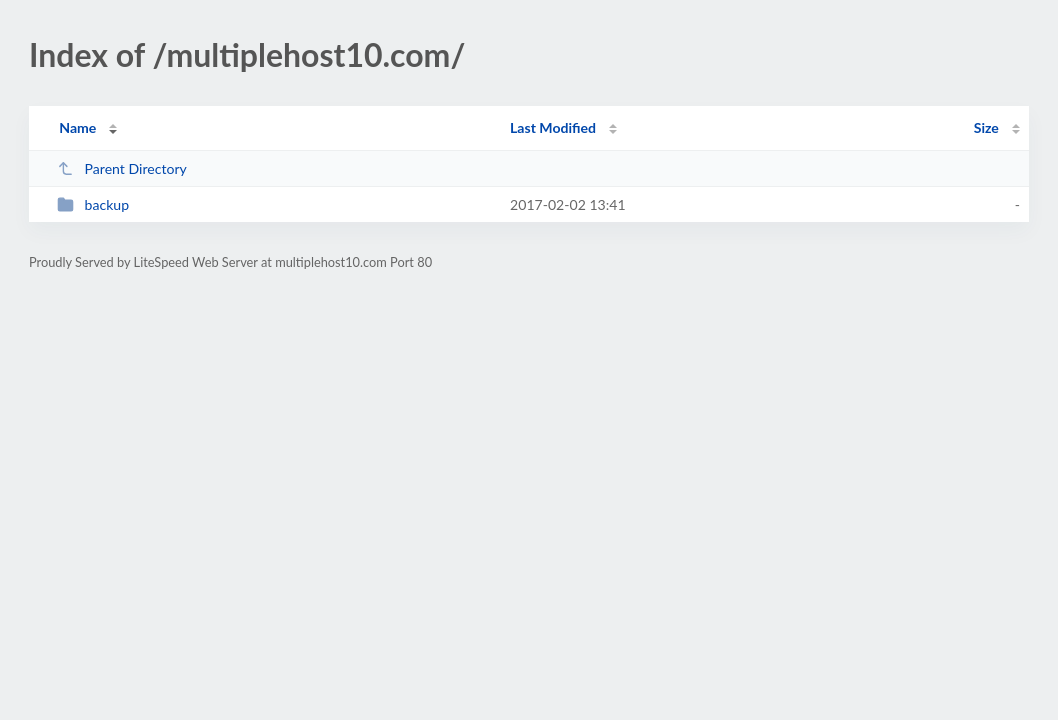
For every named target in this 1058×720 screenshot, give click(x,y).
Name (77, 127)
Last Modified (553, 127)
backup (93, 204)
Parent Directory (122, 168)
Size (986, 127)
